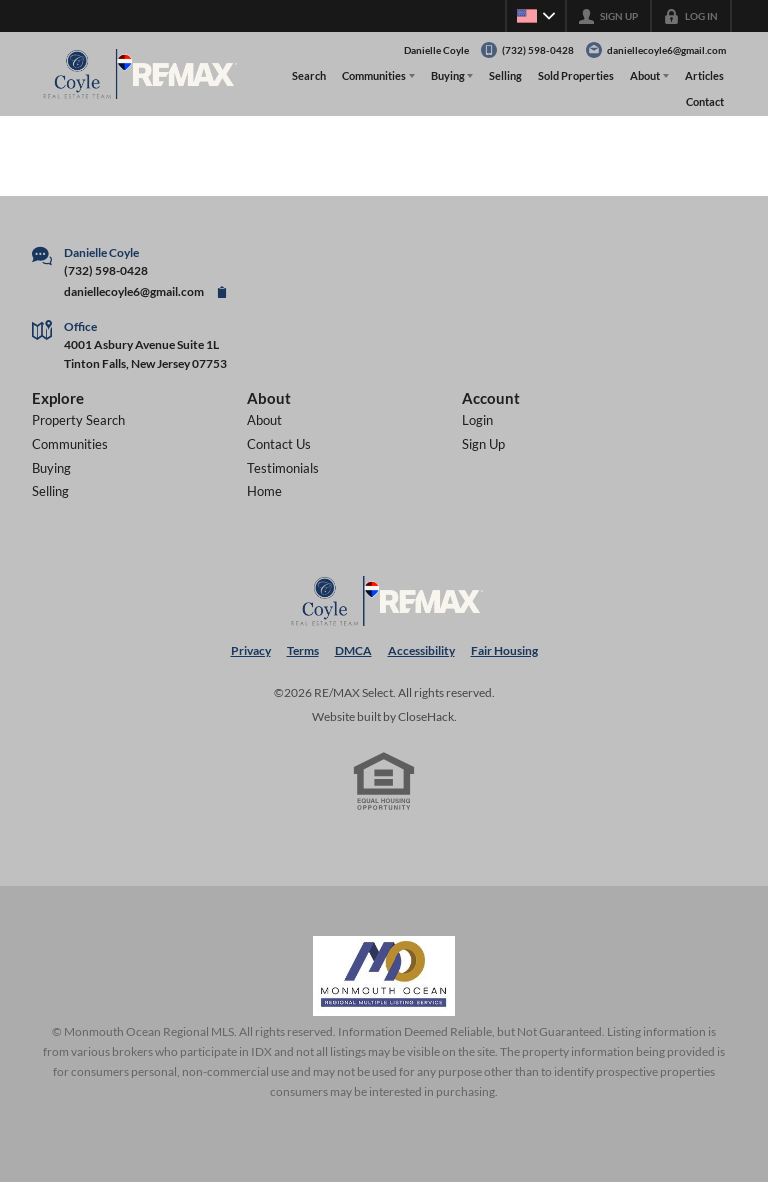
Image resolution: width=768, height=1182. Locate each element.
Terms (303, 650)
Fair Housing (504, 650)
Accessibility (421, 650)
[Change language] (536, 16)
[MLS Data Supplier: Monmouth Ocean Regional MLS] (384, 976)
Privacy (251, 650)
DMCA (353, 650)
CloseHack (426, 716)
